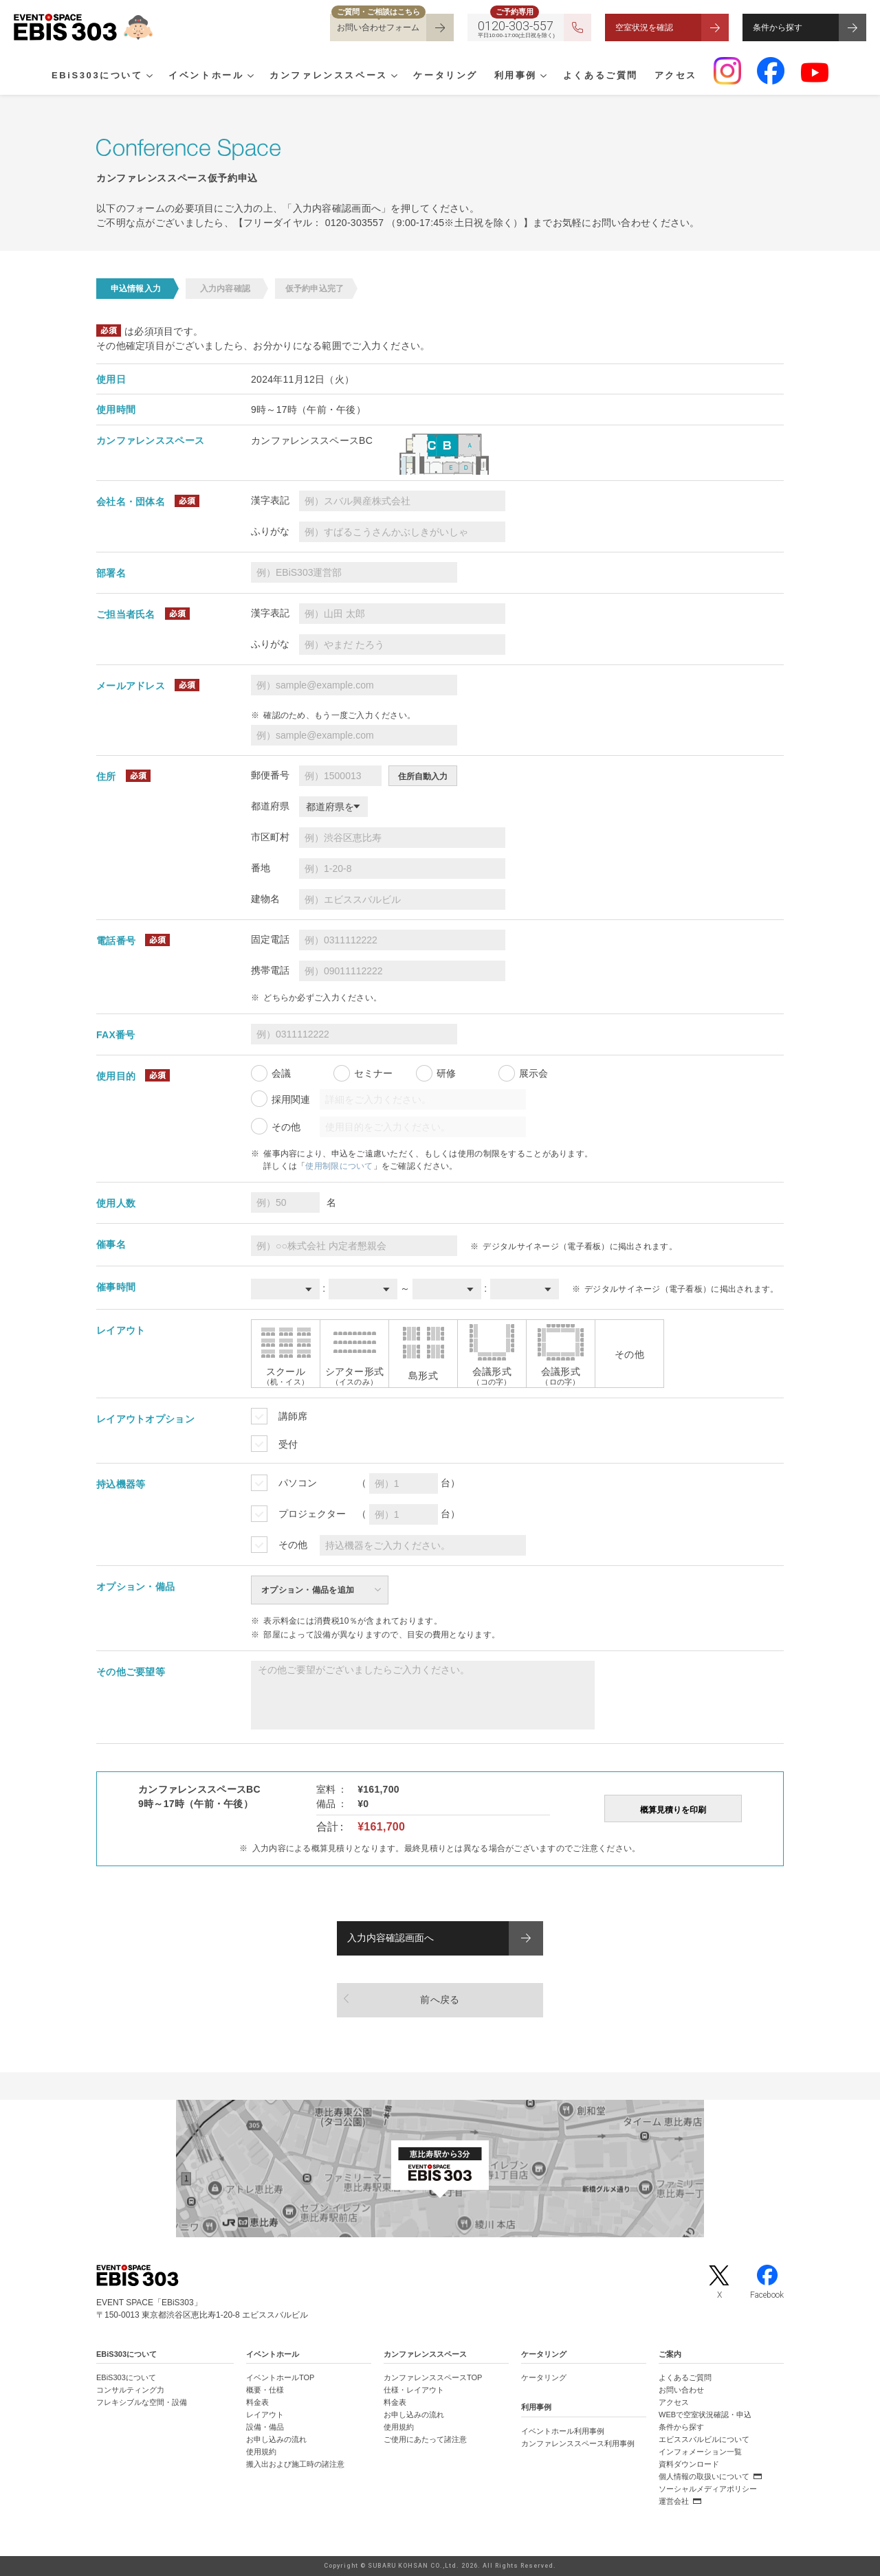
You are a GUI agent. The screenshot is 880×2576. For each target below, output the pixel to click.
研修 (446, 1073)
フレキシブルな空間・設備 (141, 2402)
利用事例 (515, 76)
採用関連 (291, 1099)
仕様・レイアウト (414, 2390)
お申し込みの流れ (276, 2439)
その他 (286, 1126)
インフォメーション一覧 (700, 2452)
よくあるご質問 (600, 76)
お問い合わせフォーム (378, 27)
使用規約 (261, 2452)
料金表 (257, 2402)
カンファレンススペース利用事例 (578, 2443)
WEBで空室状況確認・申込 (705, 2414)
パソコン (297, 1482)
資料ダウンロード (689, 2464)
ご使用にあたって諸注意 (425, 2439)
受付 (288, 1444)
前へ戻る (439, 1999)
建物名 (265, 898)
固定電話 (270, 939)
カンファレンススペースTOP (433, 2377)
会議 (281, 1073)
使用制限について (339, 1166)
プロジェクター (312, 1513)
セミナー (373, 1073)
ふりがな (270, 531)
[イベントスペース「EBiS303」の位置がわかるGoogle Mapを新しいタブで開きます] (440, 2168)
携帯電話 (270, 970)
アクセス (675, 76)
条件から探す (777, 27)
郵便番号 (270, 775)
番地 (260, 867)
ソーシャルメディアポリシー (708, 2489)
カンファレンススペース (329, 76)
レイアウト (265, 2414)
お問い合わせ (681, 2390)
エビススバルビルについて (704, 2439)
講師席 (292, 1416)
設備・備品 (265, 2427)
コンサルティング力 (130, 2390)
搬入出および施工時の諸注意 (295, 2464)
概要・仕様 (265, 2390)
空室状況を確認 (644, 27)
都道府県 (270, 805)
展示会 (533, 1073)
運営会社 (674, 2501)
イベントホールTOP (280, 2377)
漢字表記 (270, 500)
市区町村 (270, 836)
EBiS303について (97, 76)
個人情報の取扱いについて (704, 2476)
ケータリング (445, 76)
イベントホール (205, 76)
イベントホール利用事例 (562, 2431)
